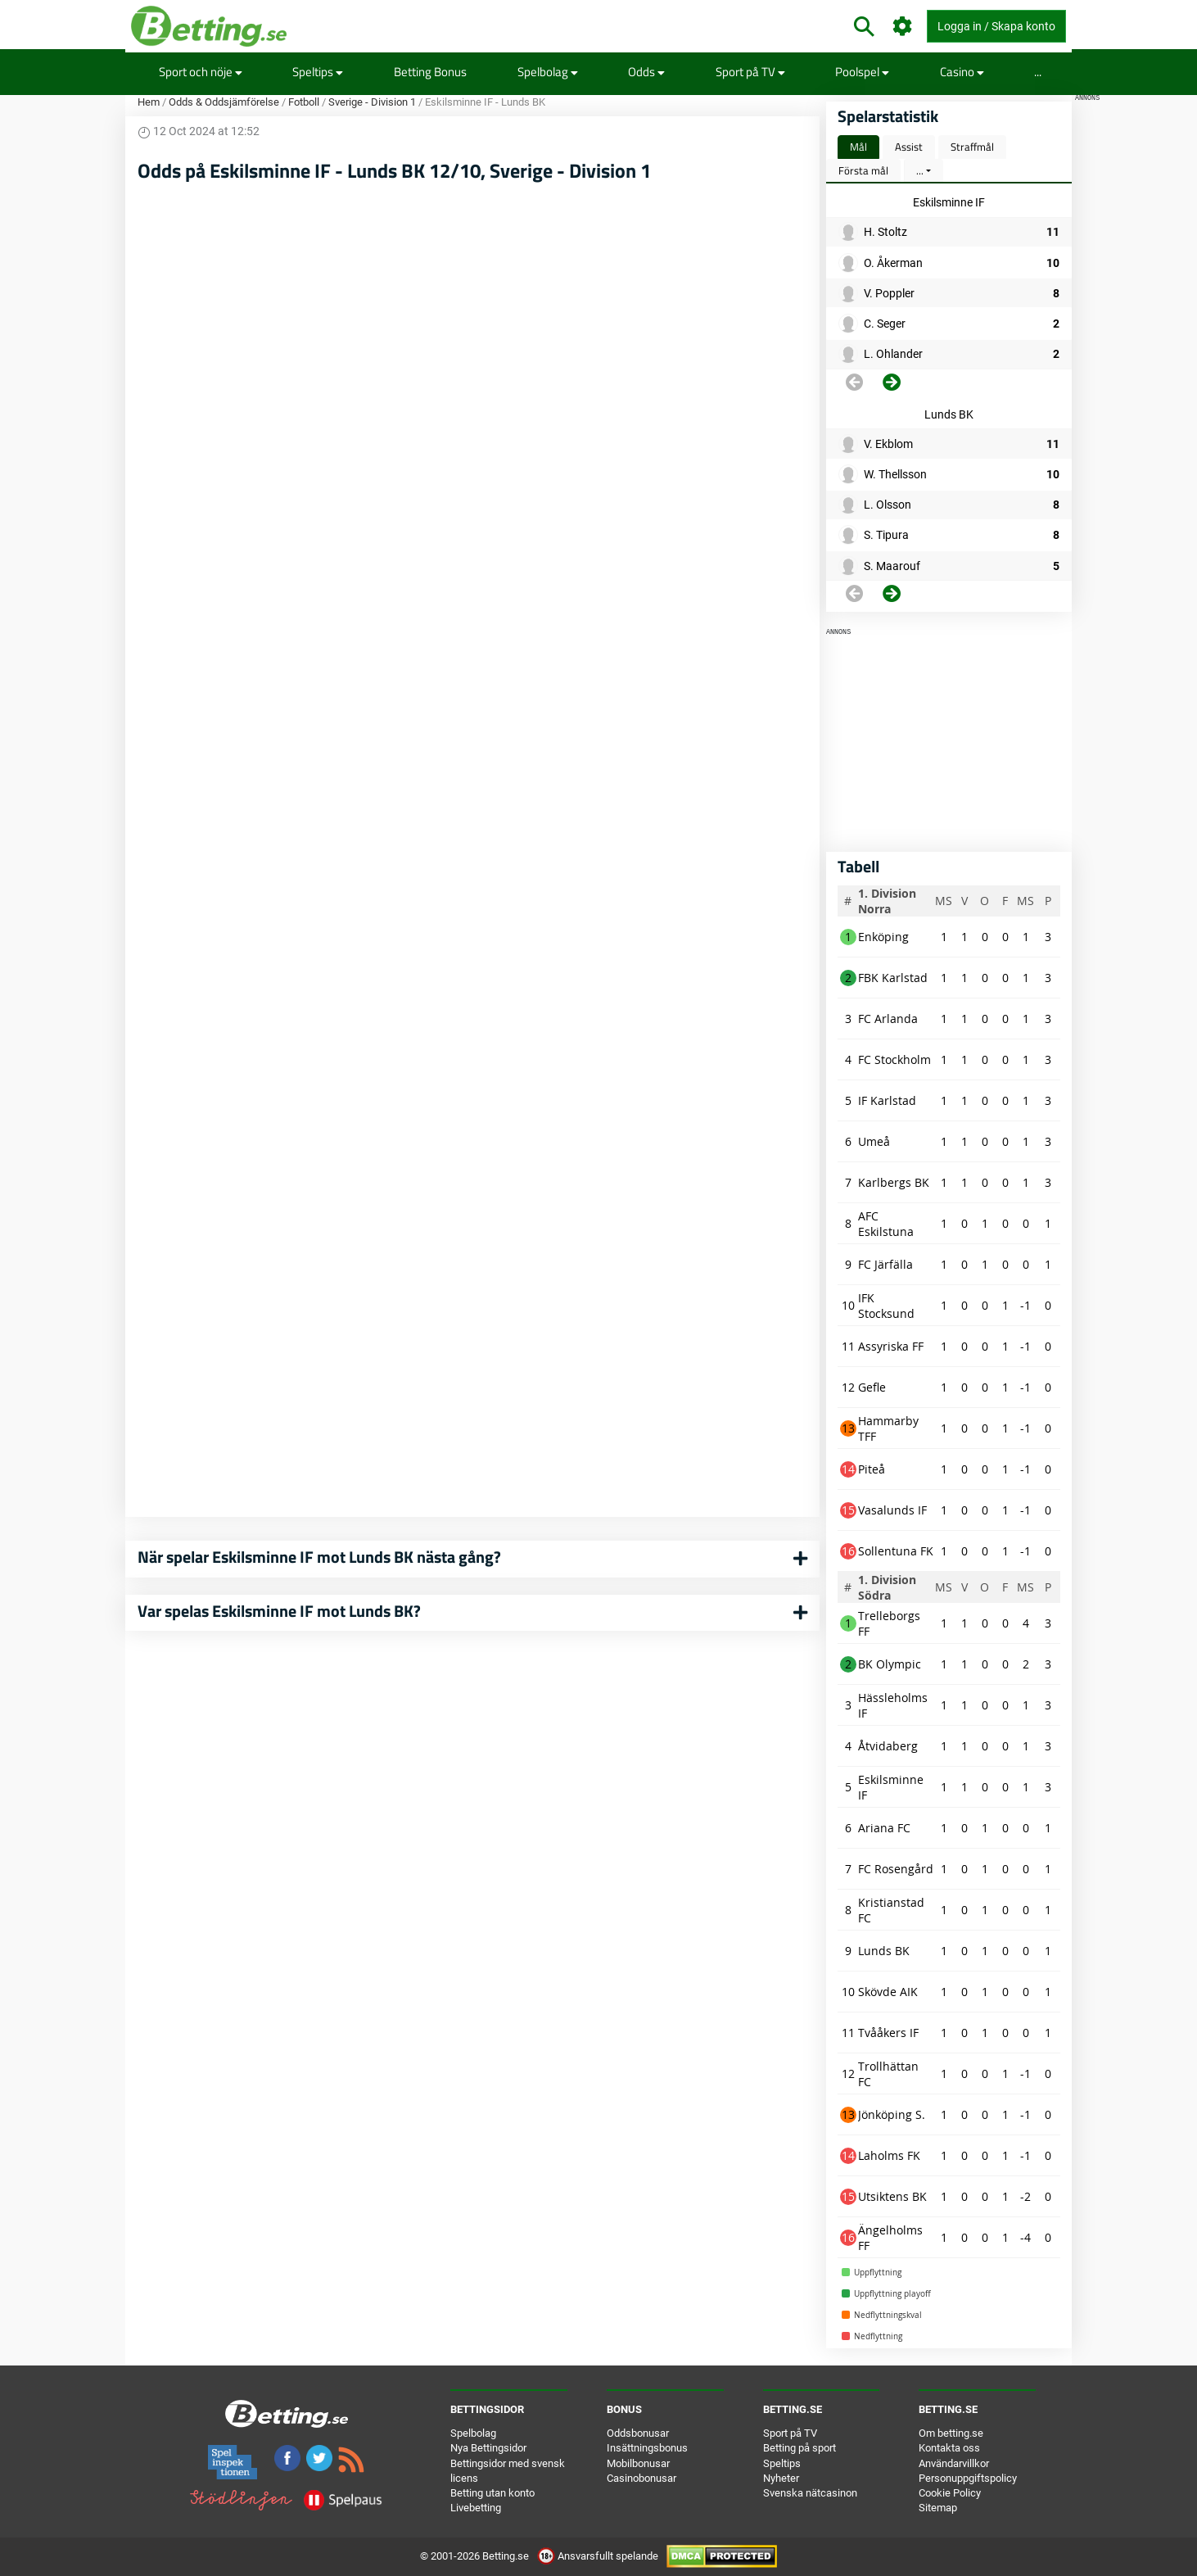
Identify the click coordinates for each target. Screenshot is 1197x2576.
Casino (962, 71)
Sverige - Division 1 (372, 102)
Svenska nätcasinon (810, 2493)
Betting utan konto (492, 2493)
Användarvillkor (954, 2463)
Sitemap (938, 2507)
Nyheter (781, 2478)
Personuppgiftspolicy (968, 2478)
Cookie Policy (950, 2493)
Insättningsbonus (647, 2448)
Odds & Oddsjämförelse (224, 102)
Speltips (317, 71)
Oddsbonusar (638, 2433)
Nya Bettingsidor (488, 2448)
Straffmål (972, 146)
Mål (858, 146)
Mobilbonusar (638, 2463)
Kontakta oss (949, 2448)
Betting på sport (799, 2448)
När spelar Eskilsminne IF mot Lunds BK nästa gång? (319, 1556)
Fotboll (303, 102)
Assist (909, 146)
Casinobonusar (641, 2478)
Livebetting (475, 2507)
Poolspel (862, 71)
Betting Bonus (430, 71)
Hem (149, 102)
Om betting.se (951, 2433)
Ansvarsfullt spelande (599, 2556)
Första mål (863, 170)
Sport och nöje (200, 71)
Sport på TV (750, 71)
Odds (646, 71)
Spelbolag (547, 71)
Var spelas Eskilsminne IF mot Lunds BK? (279, 1610)
